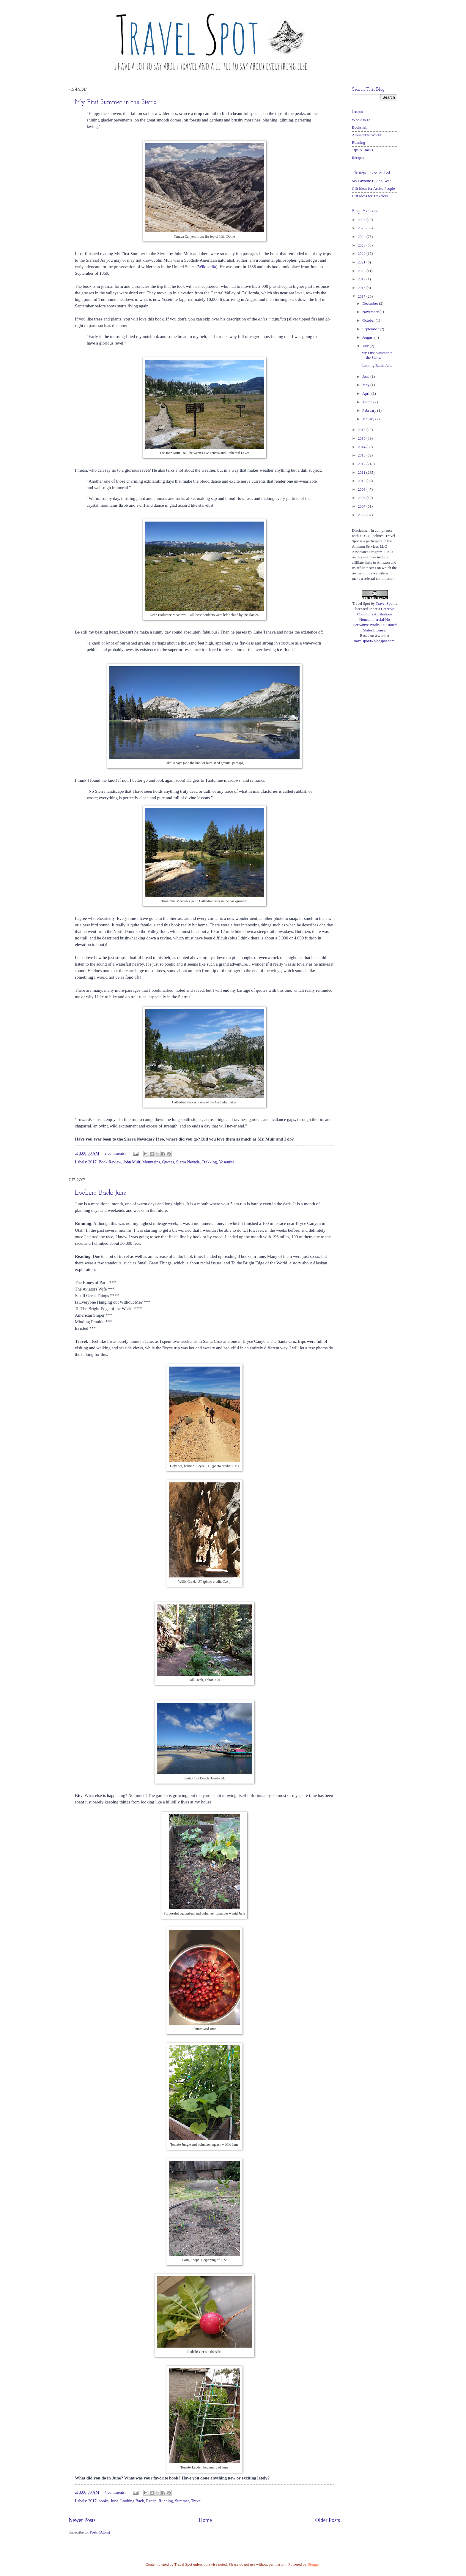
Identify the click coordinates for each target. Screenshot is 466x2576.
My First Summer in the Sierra (116, 102)
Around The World (366, 135)
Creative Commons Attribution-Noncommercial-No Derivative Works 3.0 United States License (374, 619)
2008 (362, 498)
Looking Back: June (100, 1193)
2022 (362, 254)
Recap (151, 2501)
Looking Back (132, 2501)
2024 (362, 237)
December (370, 303)
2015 (362, 438)
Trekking (209, 1162)
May (366, 385)
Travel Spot (384, 603)
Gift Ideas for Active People (373, 189)
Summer (182, 2501)
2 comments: (115, 1153)
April (366, 393)
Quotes (168, 1162)
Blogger (314, 2564)
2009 (362, 489)
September (371, 329)
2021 (362, 262)
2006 (362, 515)
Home (205, 2520)
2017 (92, 1162)
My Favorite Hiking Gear (371, 181)
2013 (362, 455)
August (368, 337)
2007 (362, 506)
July (366, 346)
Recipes (358, 158)
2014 (362, 447)
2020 (362, 271)
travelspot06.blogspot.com (374, 641)
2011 (362, 472)
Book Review (110, 1162)
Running (166, 2501)
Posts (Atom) (100, 2532)
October (369, 320)
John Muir (131, 1162)
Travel (196, 2501)
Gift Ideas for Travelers (370, 196)
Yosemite (226, 1162)
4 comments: (115, 2492)
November (371, 312)
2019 (362, 279)
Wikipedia (207, 266)
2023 (362, 245)
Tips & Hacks (362, 150)
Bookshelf (360, 127)
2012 (362, 464)
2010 (362, 481)
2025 (362, 228)
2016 (362, 430)
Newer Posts (82, 2520)
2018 (362, 288)
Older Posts (327, 2520)
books (103, 2501)
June (114, 2501)
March (367, 402)
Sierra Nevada (188, 1162)
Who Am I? (361, 120)
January (368, 419)
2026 (362, 220)
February (369, 410)
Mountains (151, 1162)
